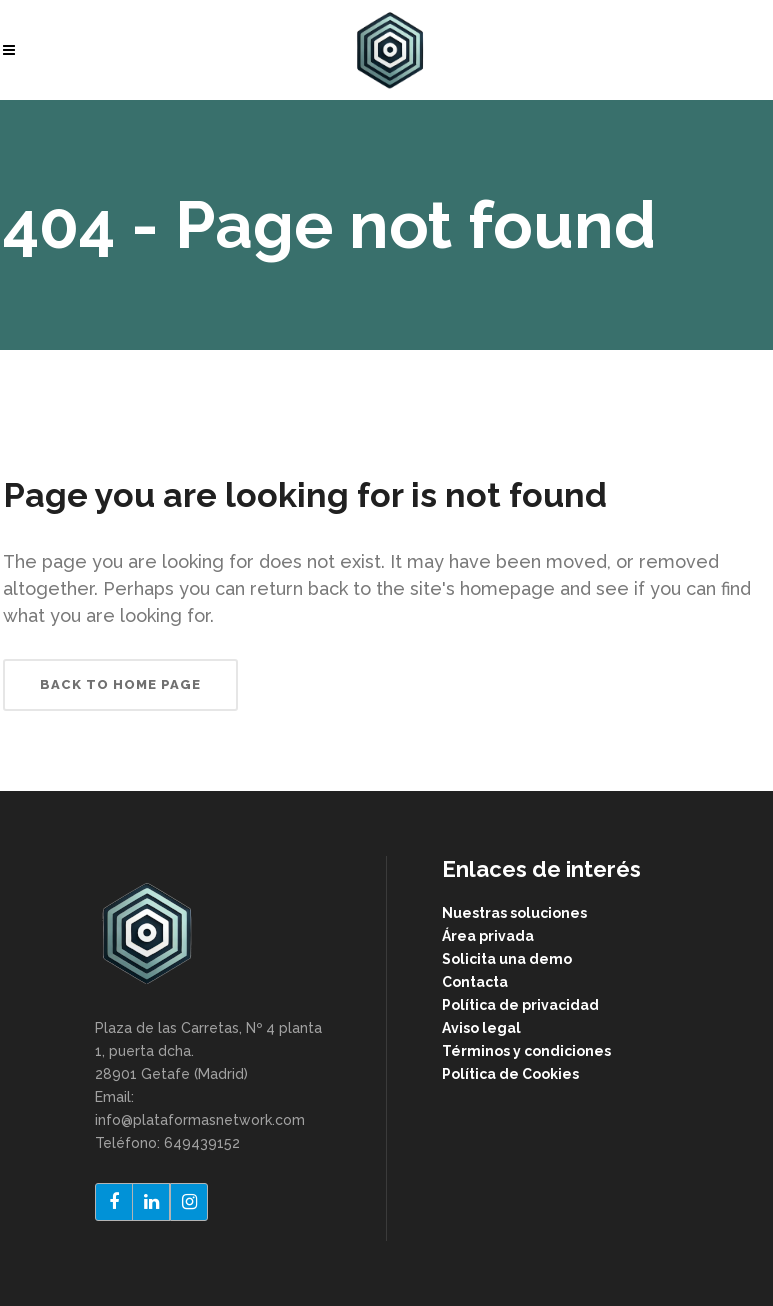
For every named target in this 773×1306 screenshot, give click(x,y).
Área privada (488, 936)
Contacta (475, 982)
